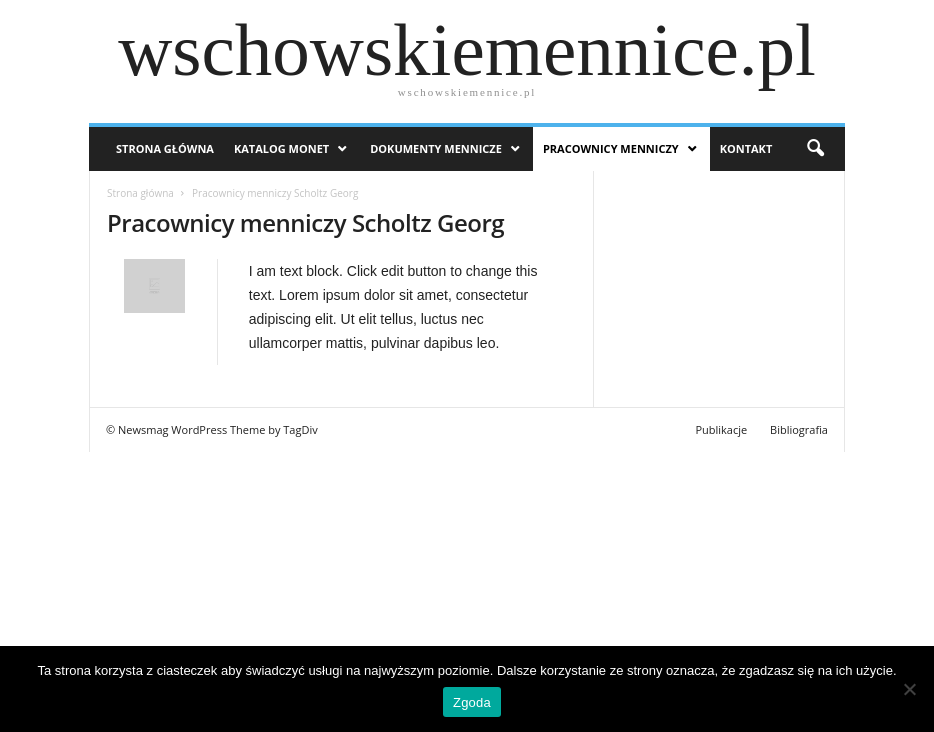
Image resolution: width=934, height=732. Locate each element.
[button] (815, 149)
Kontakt (746, 148)
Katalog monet (281, 148)
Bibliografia (799, 429)
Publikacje (721, 429)
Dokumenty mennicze (436, 148)
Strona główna (140, 193)
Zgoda (472, 702)
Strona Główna (165, 148)
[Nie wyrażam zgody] (909, 689)
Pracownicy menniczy (611, 148)
